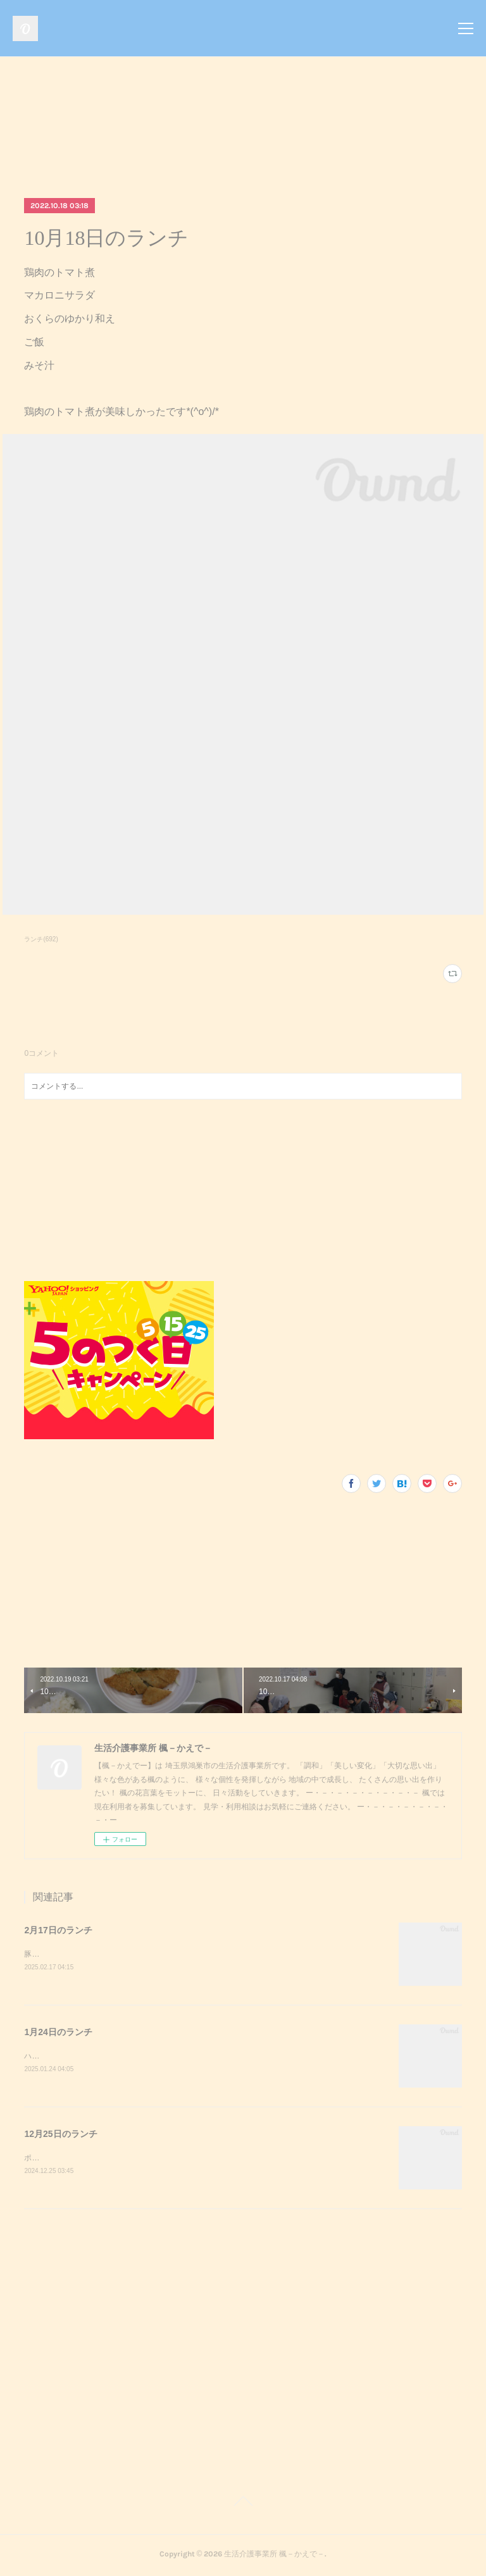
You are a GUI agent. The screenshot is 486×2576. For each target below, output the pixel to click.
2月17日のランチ (58, 1930)
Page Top (243, 2505)
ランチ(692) (41, 939)
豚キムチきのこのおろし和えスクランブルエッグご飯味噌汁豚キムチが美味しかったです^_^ (181, 1954)
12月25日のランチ (60, 2135)
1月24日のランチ (58, 2032)
